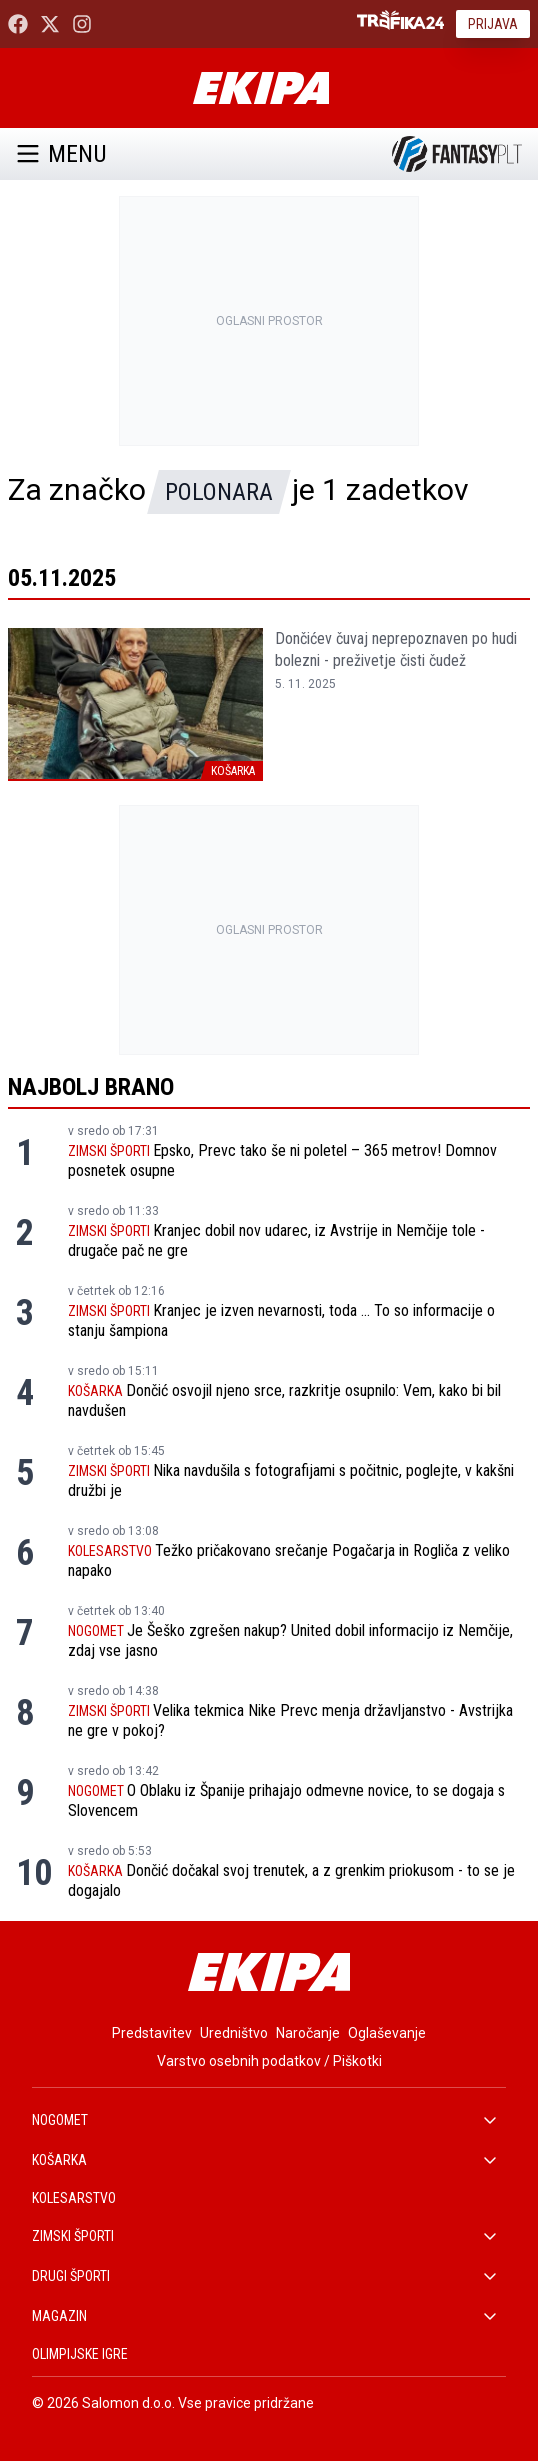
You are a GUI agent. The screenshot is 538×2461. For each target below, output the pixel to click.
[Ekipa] (260, 88)
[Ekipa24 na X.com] (50, 23)
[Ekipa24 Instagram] (82, 23)
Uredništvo (234, 2033)
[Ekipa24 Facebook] (18, 23)
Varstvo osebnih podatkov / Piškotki (269, 2061)
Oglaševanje (387, 2033)
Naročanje (308, 2033)
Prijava (493, 24)
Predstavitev (152, 2033)
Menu (61, 154)
